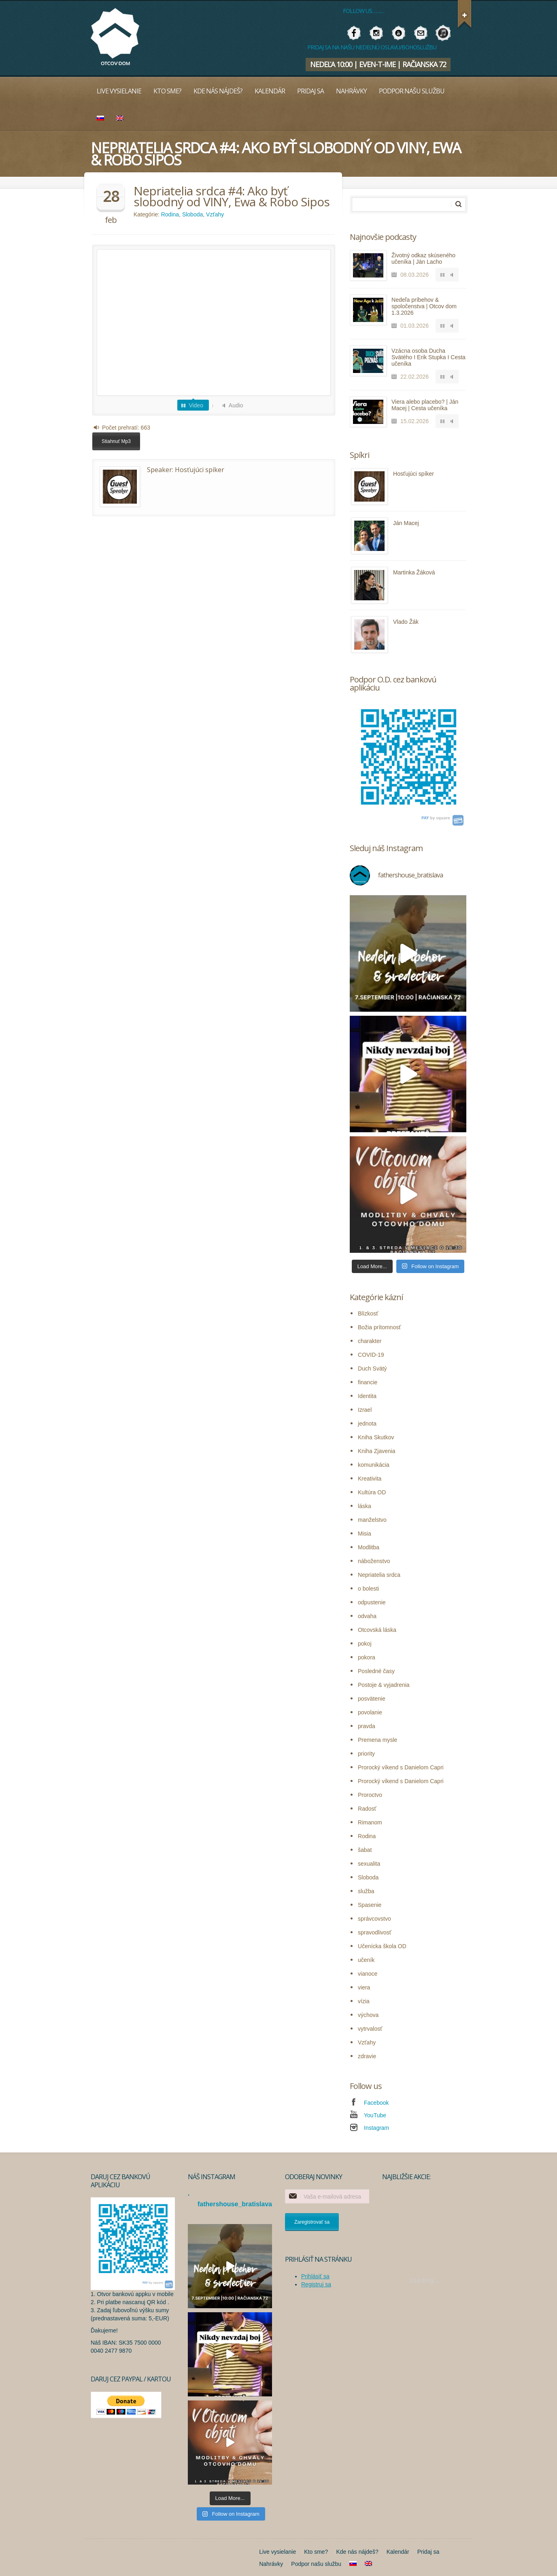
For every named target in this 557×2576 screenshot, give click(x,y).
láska (364, 1506)
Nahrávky (351, 91)
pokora (366, 1657)
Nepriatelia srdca (379, 1575)
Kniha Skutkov (376, 1437)
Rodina (170, 214)
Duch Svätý (372, 1368)
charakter (369, 1341)
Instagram (376, 2128)
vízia (364, 2001)
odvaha (367, 1616)
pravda (366, 1726)
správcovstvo (374, 1918)
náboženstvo (374, 1561)
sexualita (369, 1863)
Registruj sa (316, 2284)
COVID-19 (371, 1355)
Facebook (376, 2102)
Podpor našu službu (411, 91)
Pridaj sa (310, 91)
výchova (368, 2015)
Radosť (367, 1808)
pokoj (364, 1643)
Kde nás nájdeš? (217, 91)
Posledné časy (376, 1671)
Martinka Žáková (414, 572)
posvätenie (371, 1698)
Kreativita (369, 1478)
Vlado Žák (406, 622)
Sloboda (192, 214)
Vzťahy (215, 214)
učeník (366, 1960)
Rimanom (370, 1822)
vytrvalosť (370, 2028)
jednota (367, 1423)
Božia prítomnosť (379, 1327)
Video (196, 405)
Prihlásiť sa (315, 2276)
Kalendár (270, 91)
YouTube (375, 2115)
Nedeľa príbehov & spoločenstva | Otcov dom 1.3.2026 (424, 306)
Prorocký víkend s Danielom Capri (401, 1767)
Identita (367, 1396)
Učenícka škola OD (382, 1946)
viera (364, 1987)
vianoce (367, 1973)
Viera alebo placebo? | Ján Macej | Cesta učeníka (424, 404)
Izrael (365, 1410)
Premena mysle (377, 1740)
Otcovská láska (377, 1630)
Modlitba (368, 1547)
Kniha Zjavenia (376, 1451)
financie (367, 1382)
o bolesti (368, 1588)
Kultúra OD (372, 1492)
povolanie (370, 1712)
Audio (236, 405)
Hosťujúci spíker (199, 469)
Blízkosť (368, 1313)
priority (366, 1753)
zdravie (367, 2056)
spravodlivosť (374, 1932)
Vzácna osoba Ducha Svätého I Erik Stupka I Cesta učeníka (428, 357)
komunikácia (373, 1465)
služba (366, 1891)
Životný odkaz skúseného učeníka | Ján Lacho (423, 258)
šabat (365, 1850)
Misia (364, 1533)
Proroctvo (370, 1795)
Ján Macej (406, 523)
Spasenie (369, 1905)
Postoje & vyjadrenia (384, 1685)
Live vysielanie (119, 91)
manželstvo (372, 1520)
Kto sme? (167, 91)
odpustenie (372, 1602)
